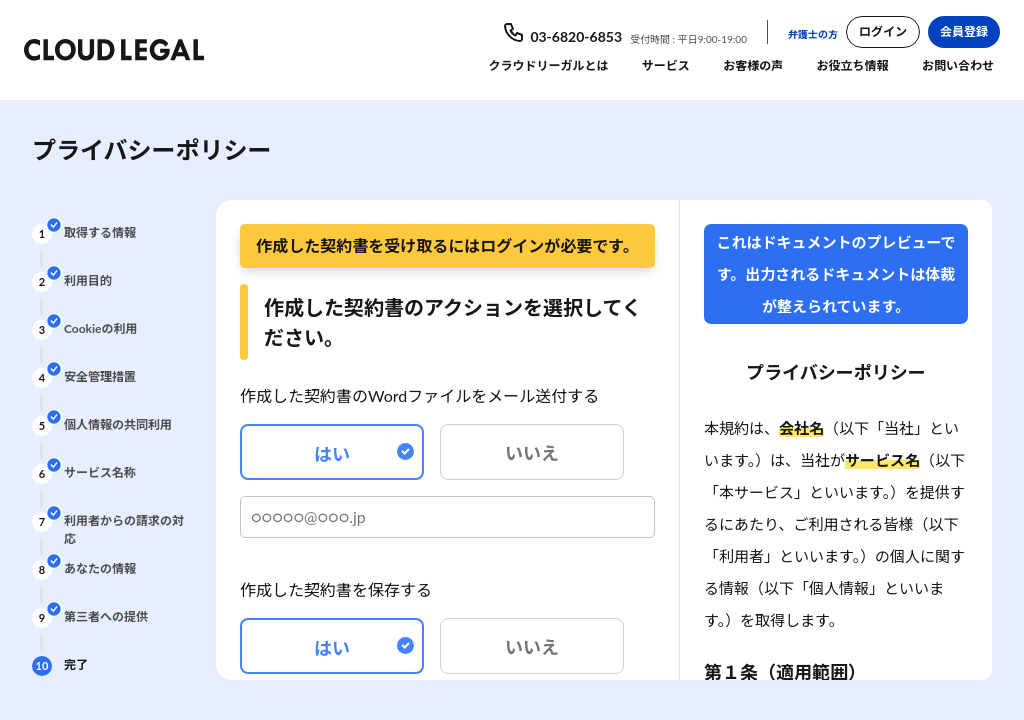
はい (364, 454)
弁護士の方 (813, 34)
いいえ (532, 453)
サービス (666, 65)
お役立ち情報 (853, 65)
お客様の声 (753, 65)
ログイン (883, 31)
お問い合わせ (958, 65)
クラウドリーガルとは (548, 65)
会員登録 (964, 31)
